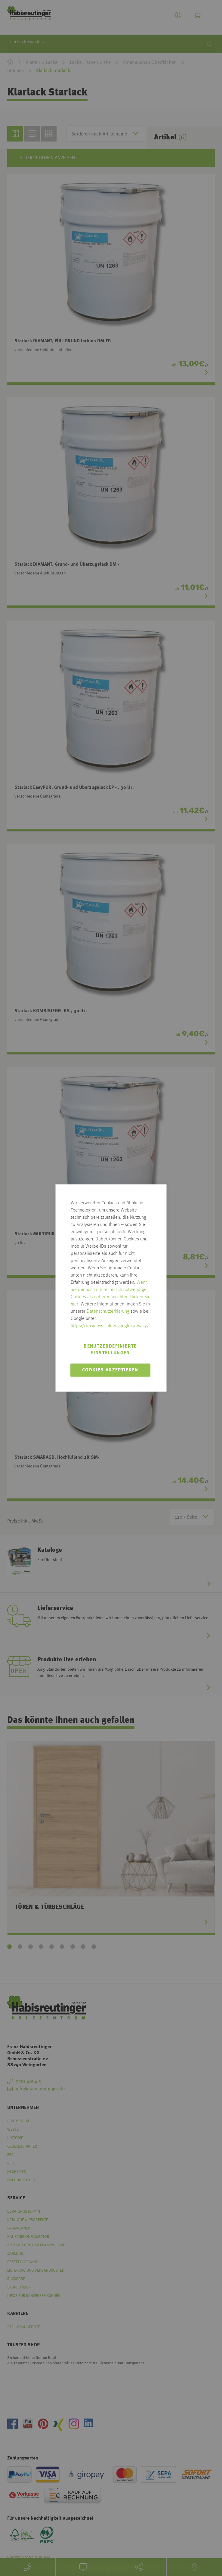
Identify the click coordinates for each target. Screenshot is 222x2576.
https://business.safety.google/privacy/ (110, 1326)
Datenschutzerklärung (108, 1311)
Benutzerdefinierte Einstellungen (110, 1349)
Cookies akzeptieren (110, 1370)
